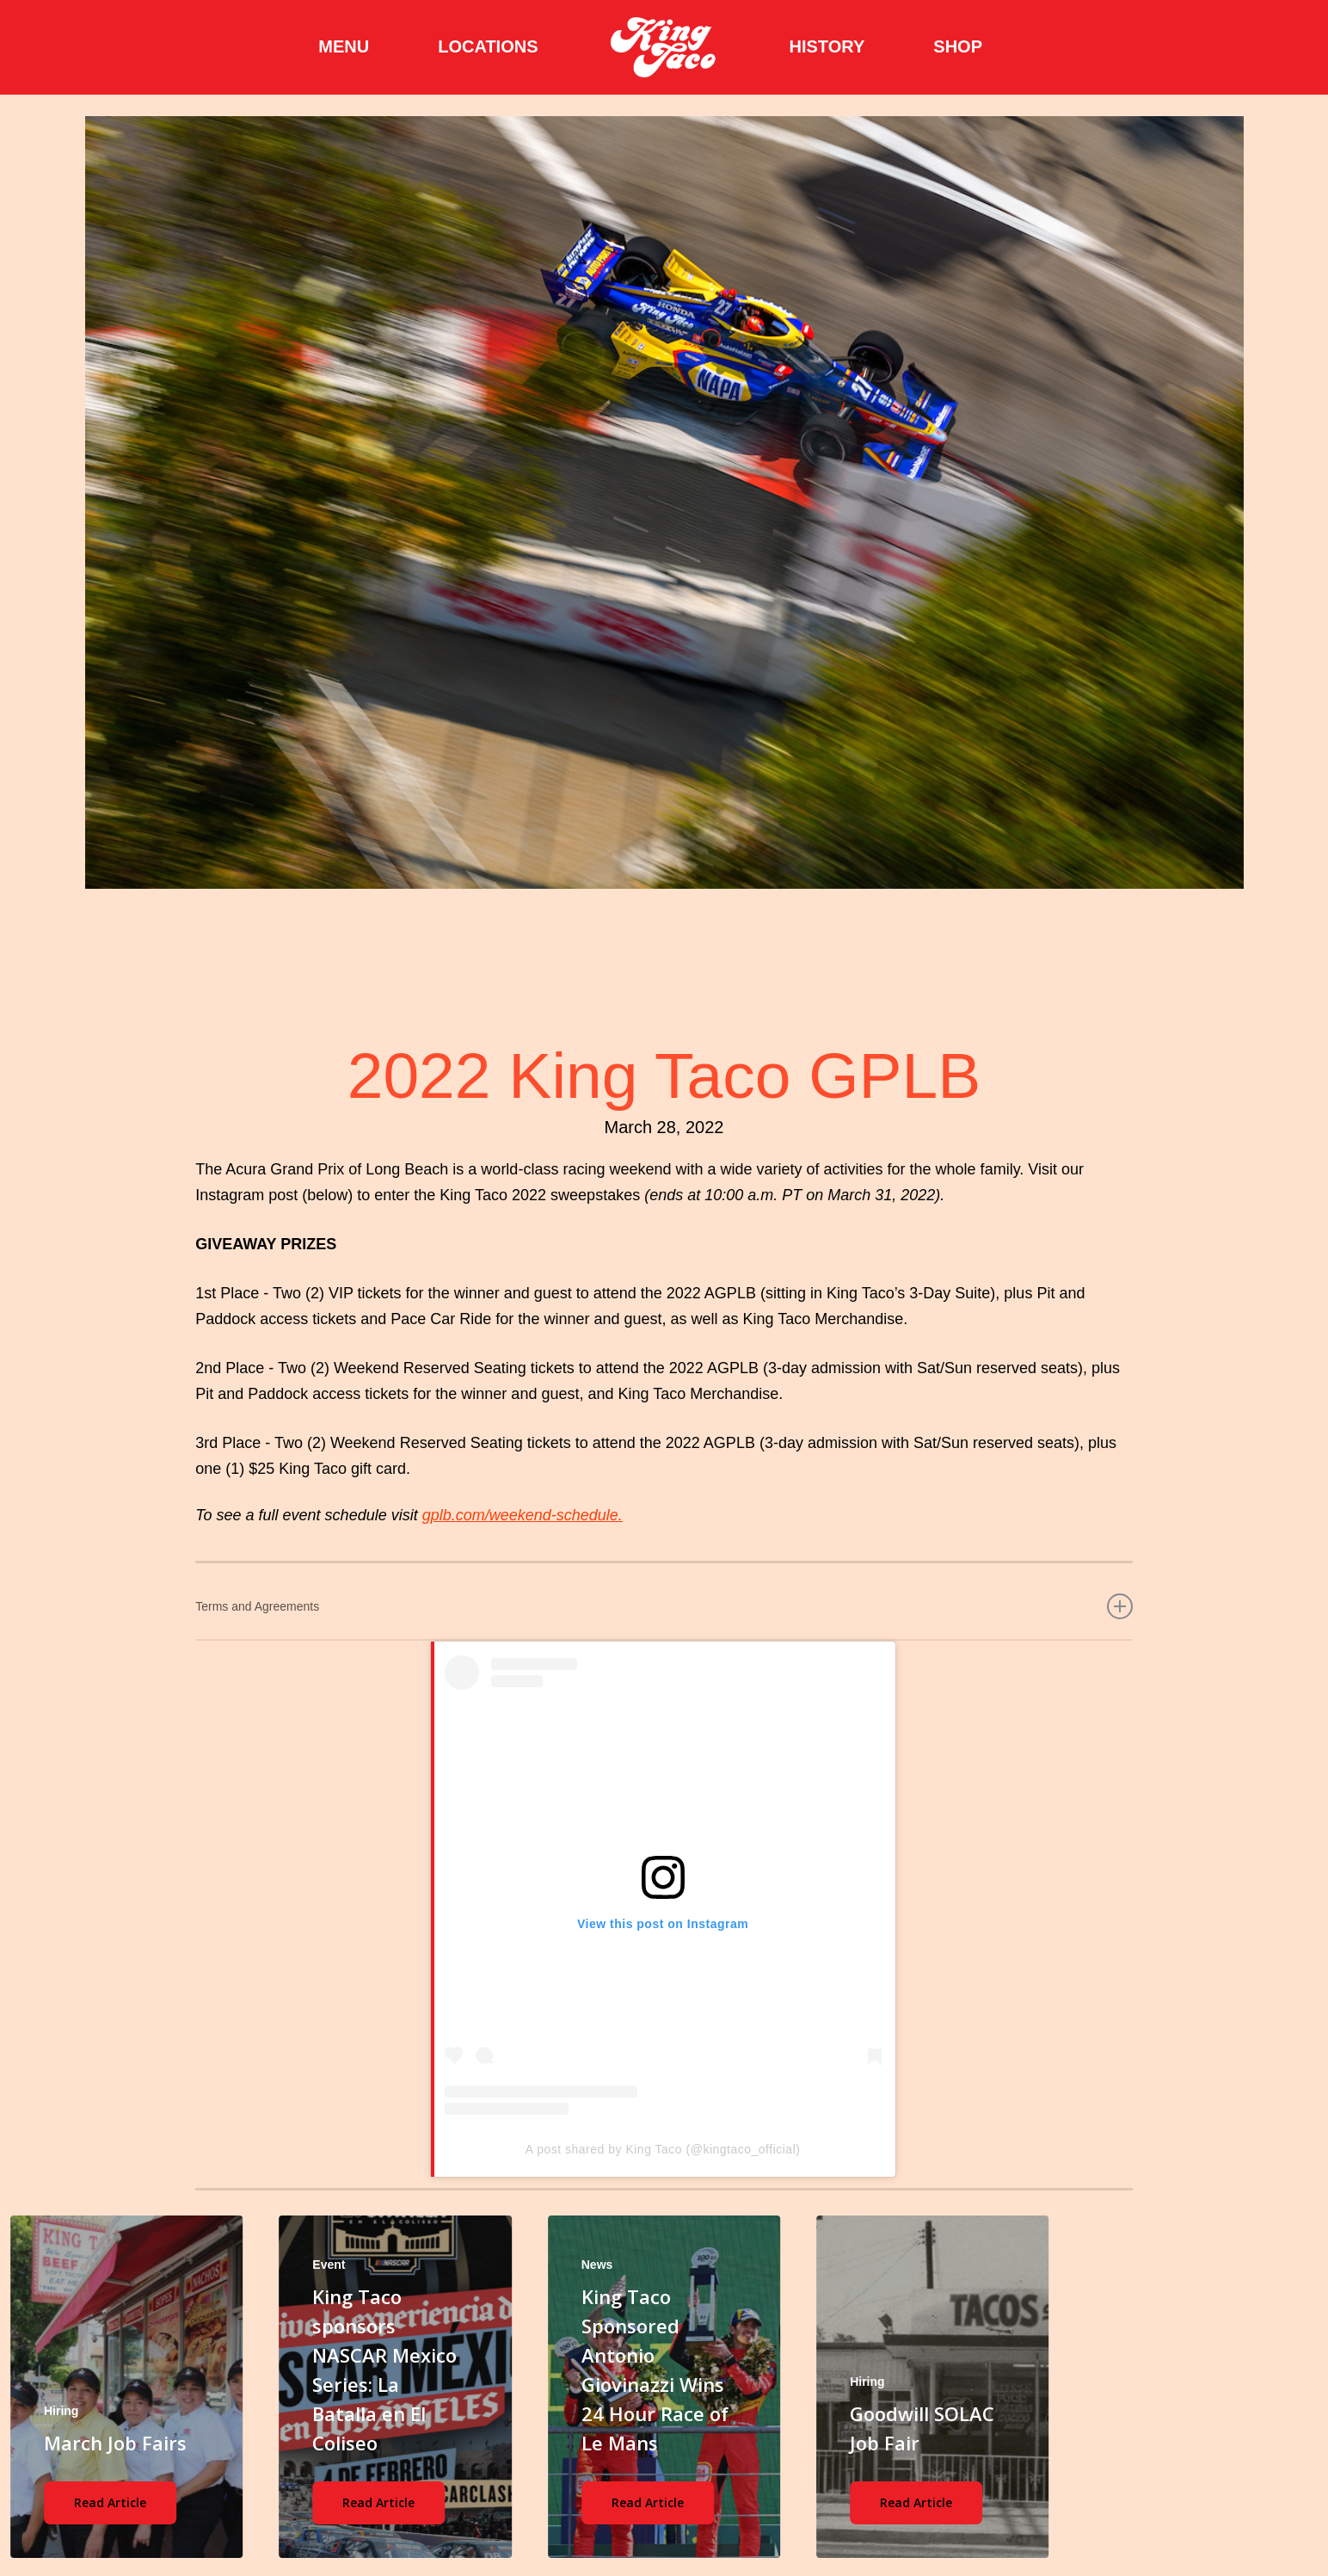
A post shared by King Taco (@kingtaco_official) (663, 2149)
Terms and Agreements (664, 1606)
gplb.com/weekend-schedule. (522, 1515)
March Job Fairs (115, 2443)
